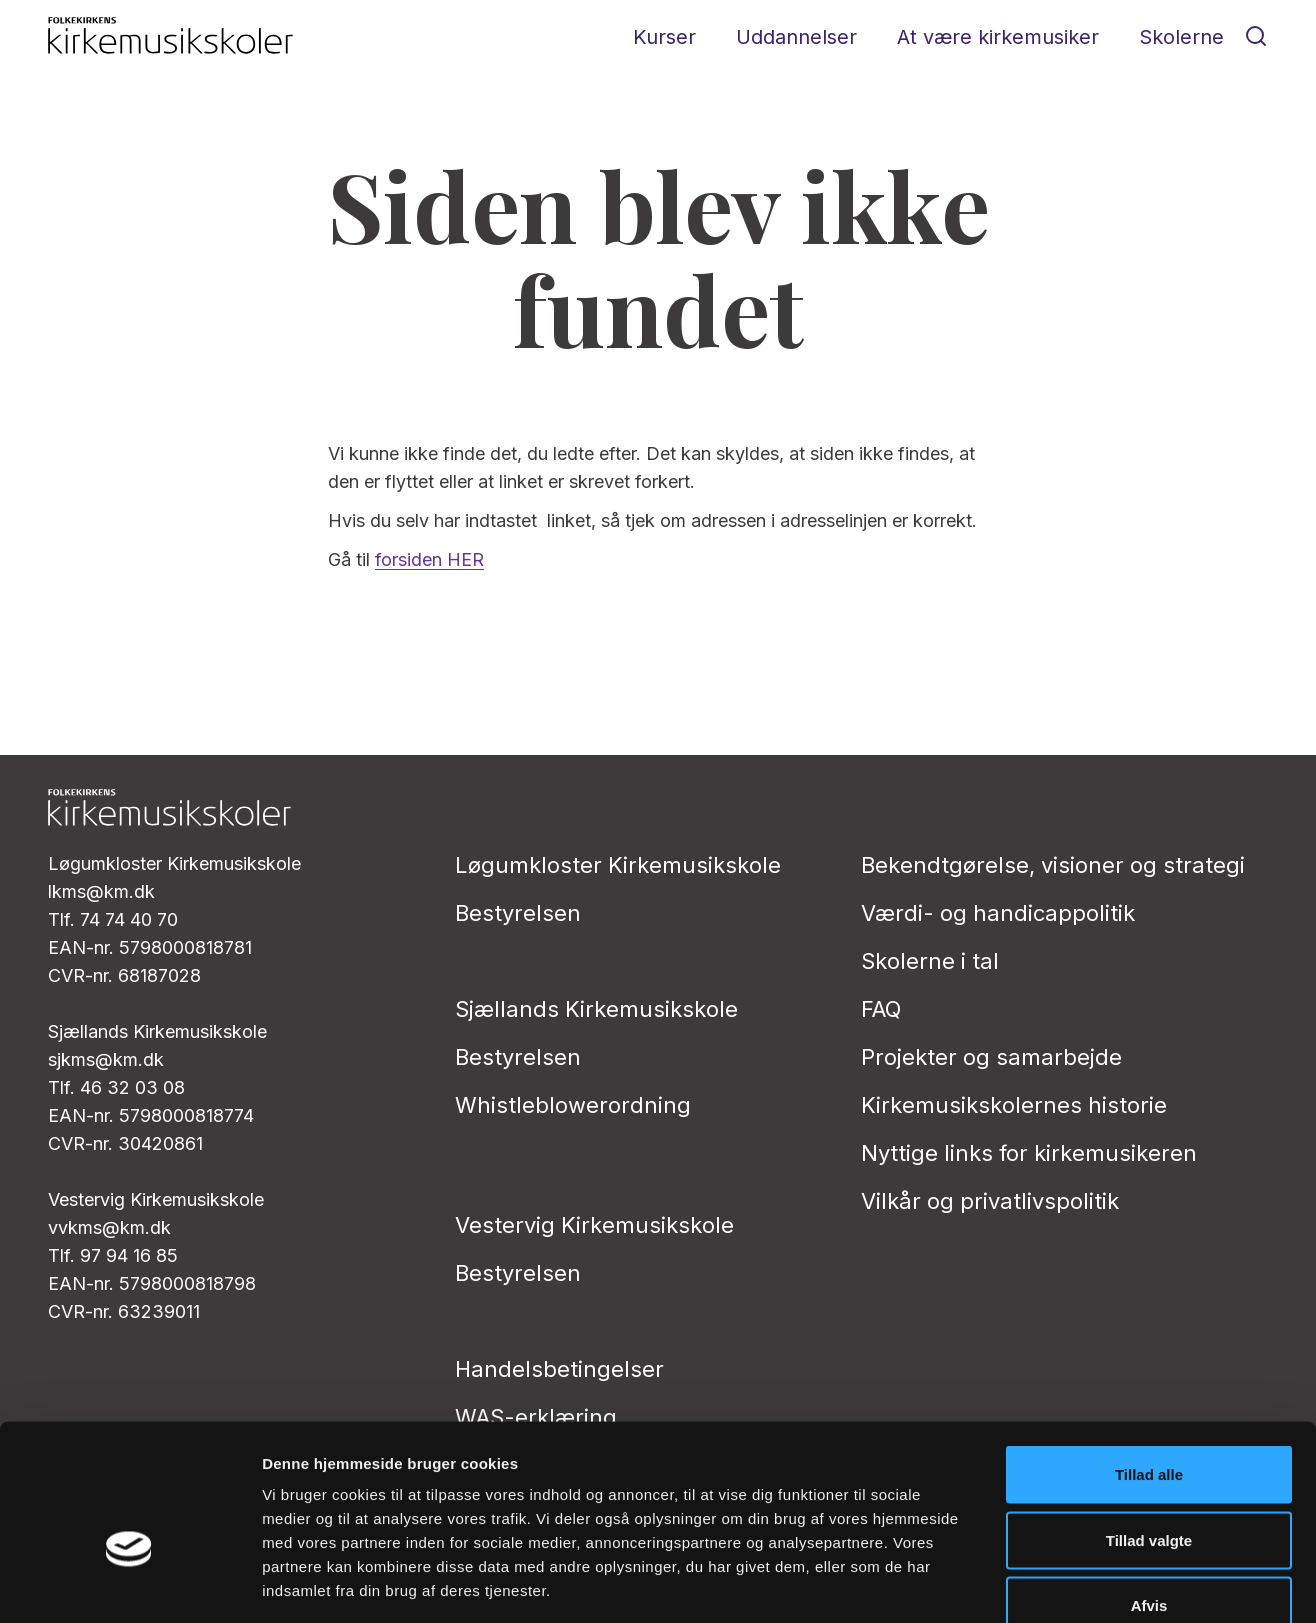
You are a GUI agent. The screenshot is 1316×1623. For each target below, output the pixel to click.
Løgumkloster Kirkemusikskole (618, 865)
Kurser (664, 37)
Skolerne (1181, 37)
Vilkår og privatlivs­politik (990, 1201)
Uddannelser (796, 37)
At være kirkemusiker (998, 37)
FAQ (881, 1009)
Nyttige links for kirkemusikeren (1029, 1153)
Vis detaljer (1039, 1583)
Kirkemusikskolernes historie (1014, 1105)
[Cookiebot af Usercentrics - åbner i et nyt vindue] (129, 1584)
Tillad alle (1149, 1360)
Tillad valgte (1149, 1426)
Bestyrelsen (518, 913)
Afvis (1149, 1491)
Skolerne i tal (930, 961)
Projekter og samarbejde (991, 1057)
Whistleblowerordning (573, 1105)
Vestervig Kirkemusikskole (594, 1225)
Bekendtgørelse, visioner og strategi (1053, 865)
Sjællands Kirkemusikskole (596, 1009)
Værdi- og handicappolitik (998, 913)
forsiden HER (429, 559)
